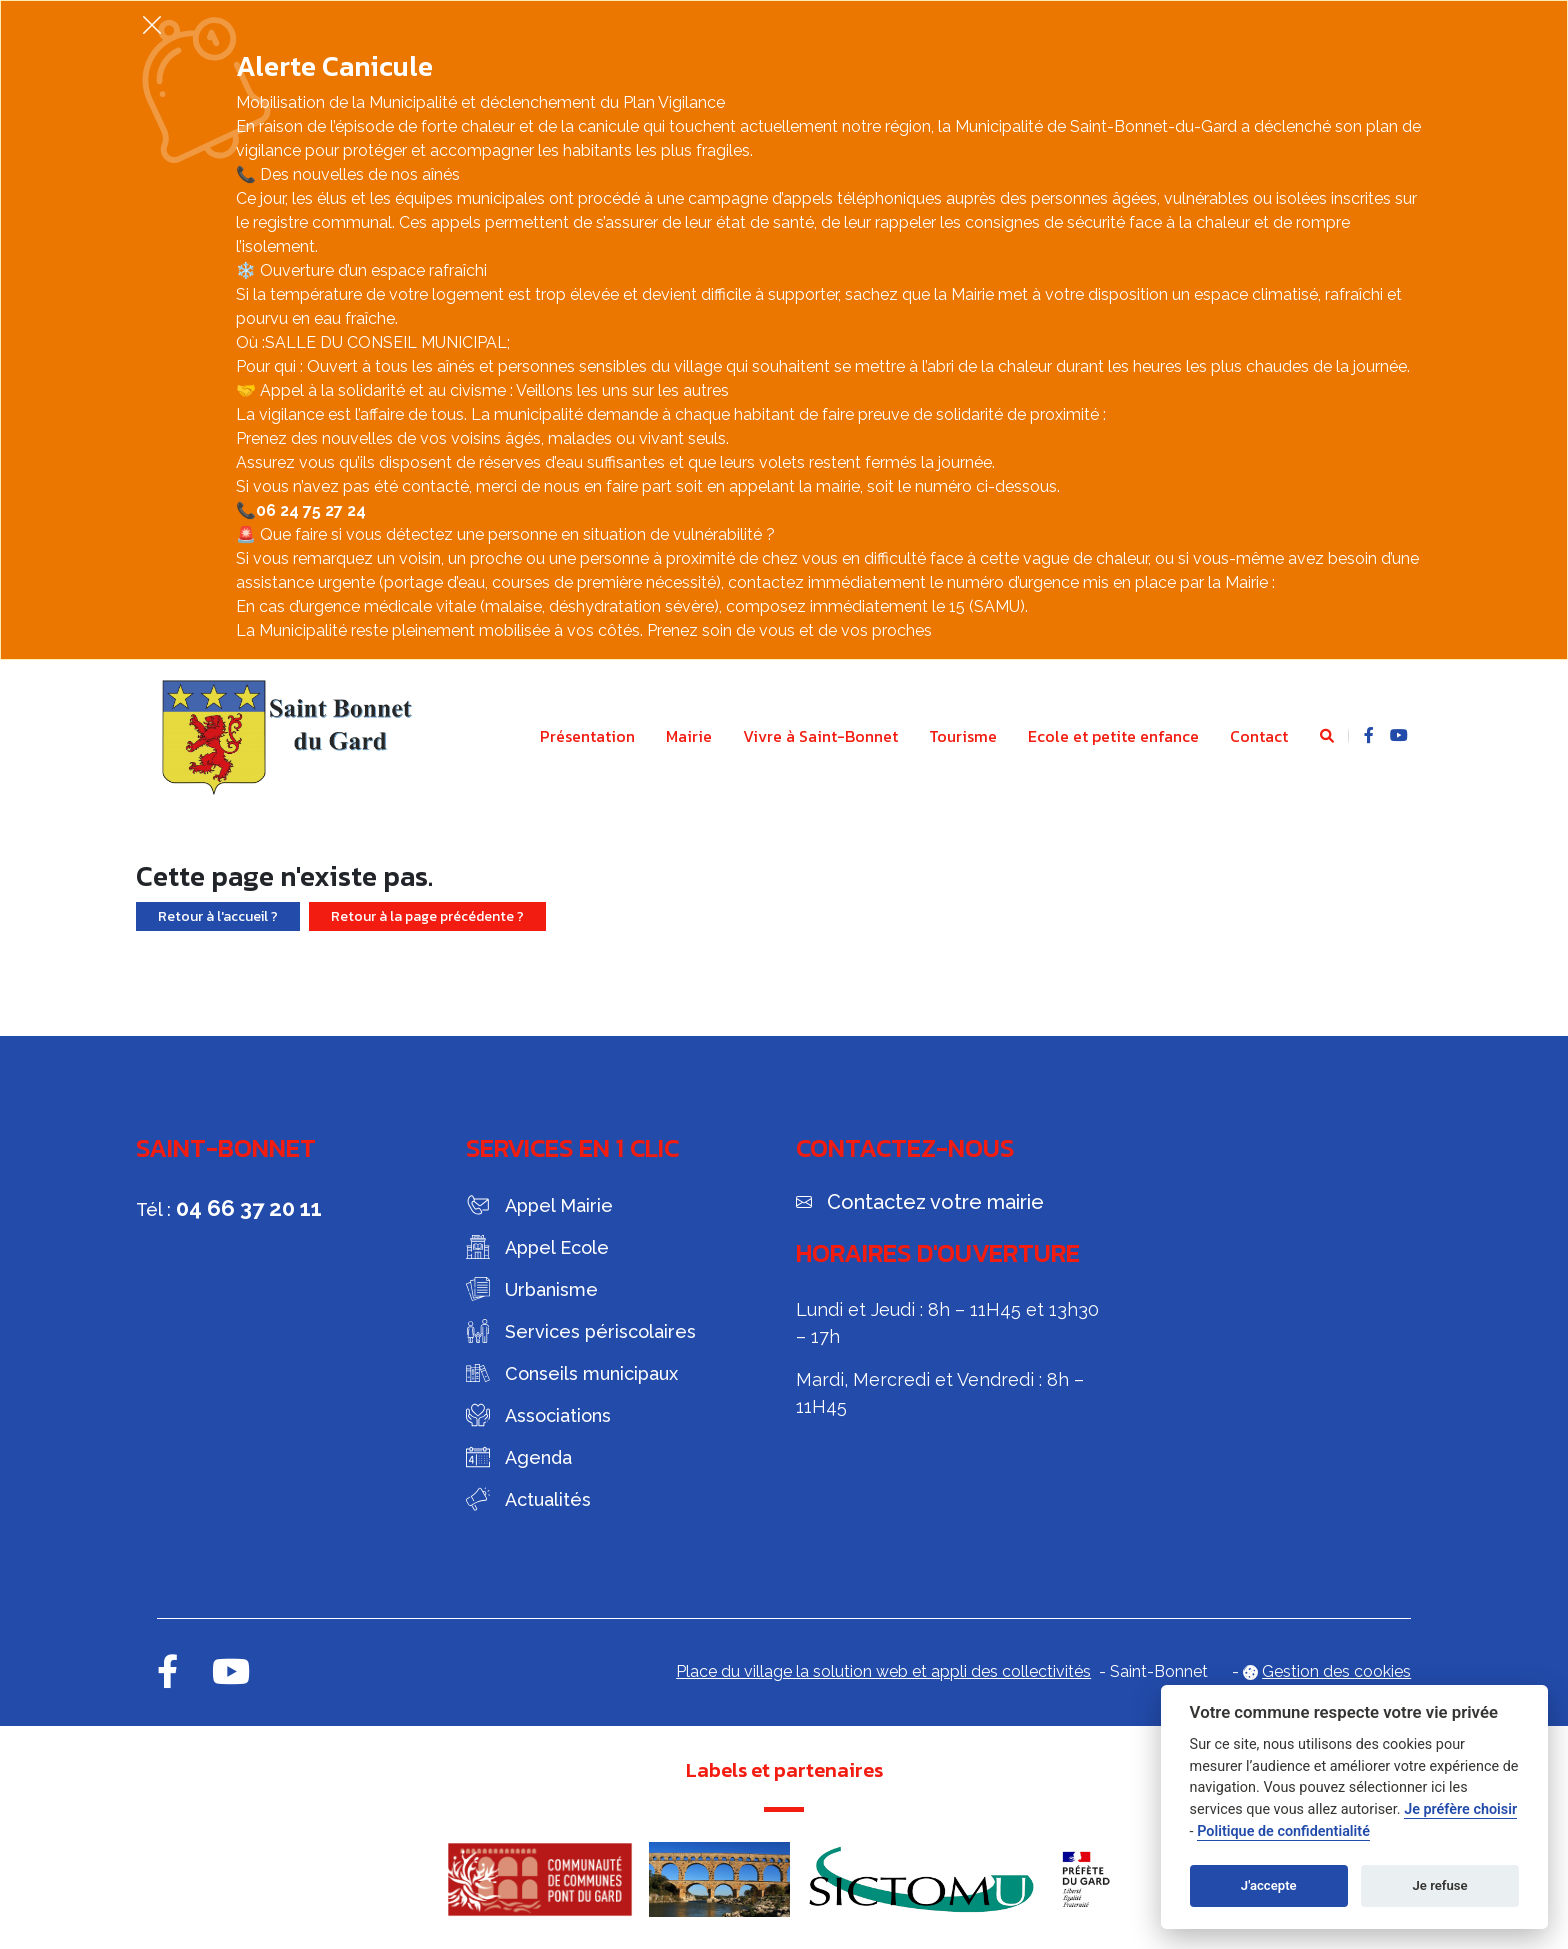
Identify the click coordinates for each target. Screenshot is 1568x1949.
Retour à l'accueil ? (218, 916)
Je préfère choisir (1460, 1809)
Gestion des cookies (1336, 1671)
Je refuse (1440, 1885)
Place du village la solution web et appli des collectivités (883, 1671)
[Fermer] (152, 24)
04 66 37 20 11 (249, 1208)
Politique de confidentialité (1283, 1831)
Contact (1259, 736)
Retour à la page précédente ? (427, 916)
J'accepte (1269, 1885)
